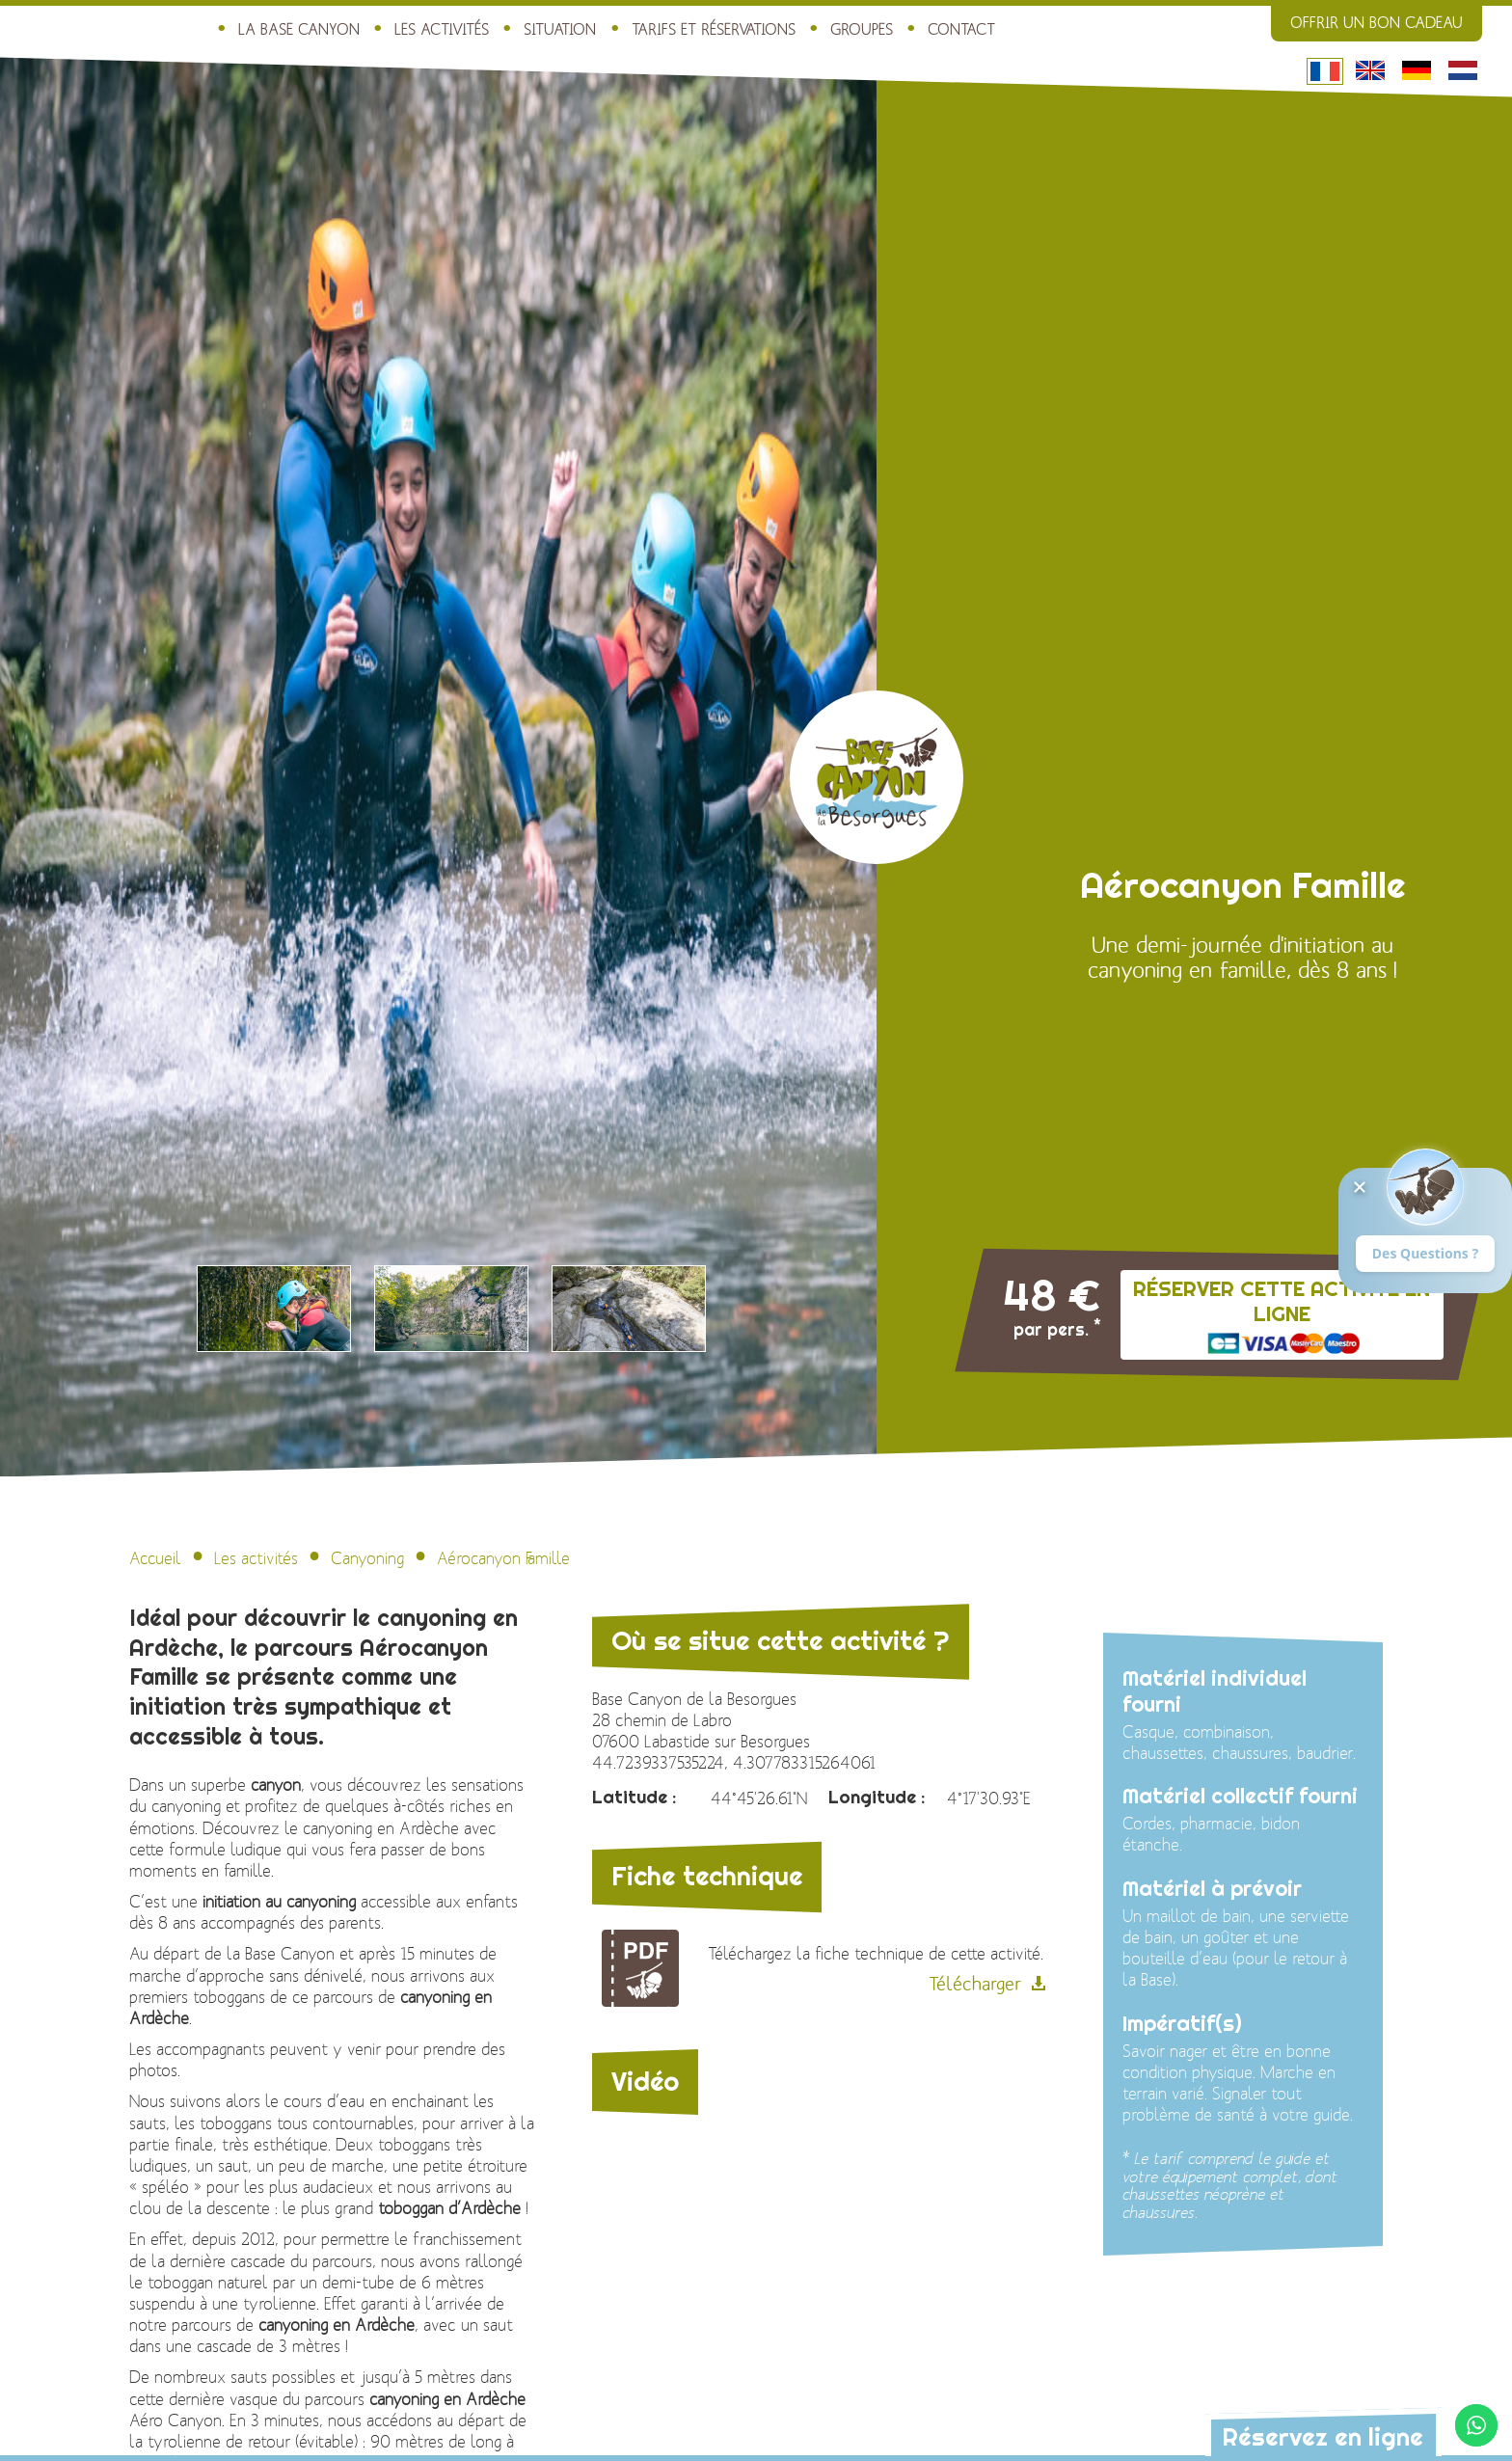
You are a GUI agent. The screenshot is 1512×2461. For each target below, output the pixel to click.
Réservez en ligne (1322, 2436)
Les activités (441, 30)
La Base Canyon (299, 30)
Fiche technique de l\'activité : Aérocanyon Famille (640, 1968)
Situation (560, 30)
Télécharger (975, 1984)
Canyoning (367, 1559)
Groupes (861, 30)
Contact (961, 30)
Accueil (155, 1559)
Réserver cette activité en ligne (1281, 1301)
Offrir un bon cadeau (1376, 23)
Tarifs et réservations (714, 30)
